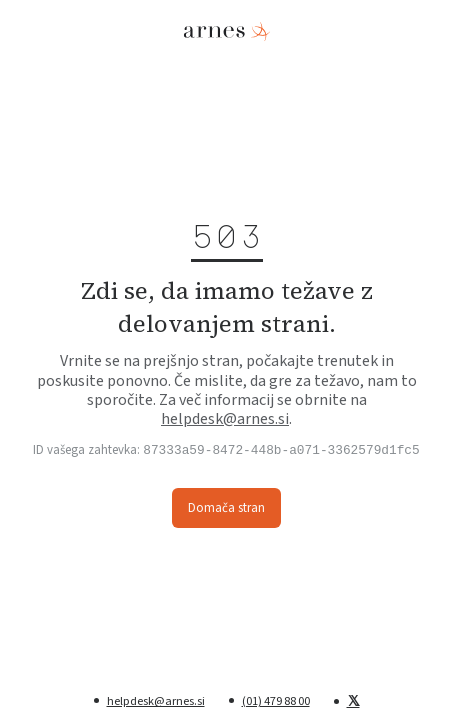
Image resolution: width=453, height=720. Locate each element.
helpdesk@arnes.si (225, 418)
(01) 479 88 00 (276, 701)
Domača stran (226, 508)
